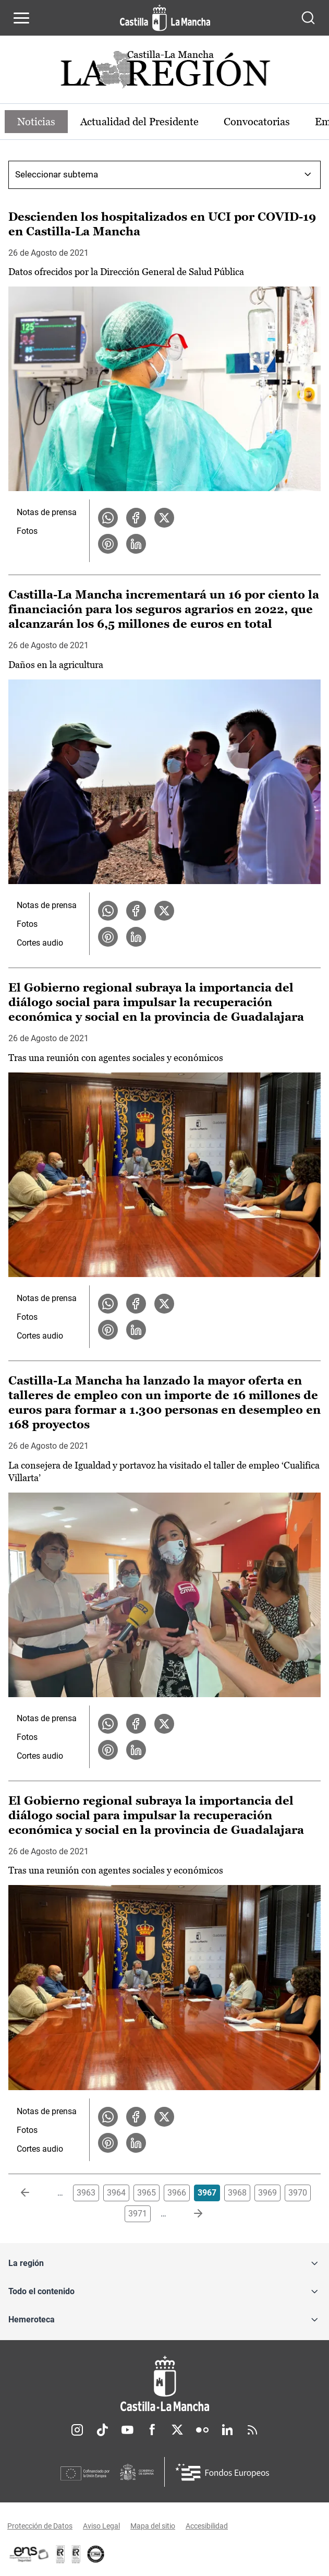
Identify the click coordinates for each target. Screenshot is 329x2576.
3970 (297, 2193)
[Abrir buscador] (308, 17)
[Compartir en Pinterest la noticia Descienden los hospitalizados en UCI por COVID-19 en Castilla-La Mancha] (108, 544)
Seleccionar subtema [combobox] (56, 174)
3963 (86, 2193)
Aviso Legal (101, 2526)
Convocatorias (257, 121)
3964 (116, 2193)
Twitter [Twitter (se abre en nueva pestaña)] (177, 2430)
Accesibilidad (207, 2526)
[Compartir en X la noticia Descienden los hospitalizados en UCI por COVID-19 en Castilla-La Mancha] (164, 518)
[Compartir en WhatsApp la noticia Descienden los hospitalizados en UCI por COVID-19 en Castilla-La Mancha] (108, 518)
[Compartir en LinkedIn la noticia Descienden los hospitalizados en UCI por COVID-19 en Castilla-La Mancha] (136, 544)
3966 (176, 2193)
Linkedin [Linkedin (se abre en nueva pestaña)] (227, 2430)
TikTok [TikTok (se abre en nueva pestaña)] (102, 2430)
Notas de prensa (47, 512)
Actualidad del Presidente (139, 121)
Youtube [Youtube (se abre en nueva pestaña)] (127, 2430)
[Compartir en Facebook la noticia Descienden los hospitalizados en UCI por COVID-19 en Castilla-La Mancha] (136, 518)
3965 (146, 2193)
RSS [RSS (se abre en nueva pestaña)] (252, 2430)
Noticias (36, 121)
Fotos (27, 531)
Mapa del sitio (152, 2526)
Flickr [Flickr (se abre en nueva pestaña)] (202, 2430)
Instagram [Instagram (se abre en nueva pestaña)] (77, 2430)
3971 (137, 2214)
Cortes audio (40, 943)
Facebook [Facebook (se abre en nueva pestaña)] (152, 2430)
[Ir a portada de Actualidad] (165, 72)
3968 (237, 2193)
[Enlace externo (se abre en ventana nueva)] (76, 2554)
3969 (267, 2193)
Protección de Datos (39, 2526)
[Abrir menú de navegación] (21, 18)
